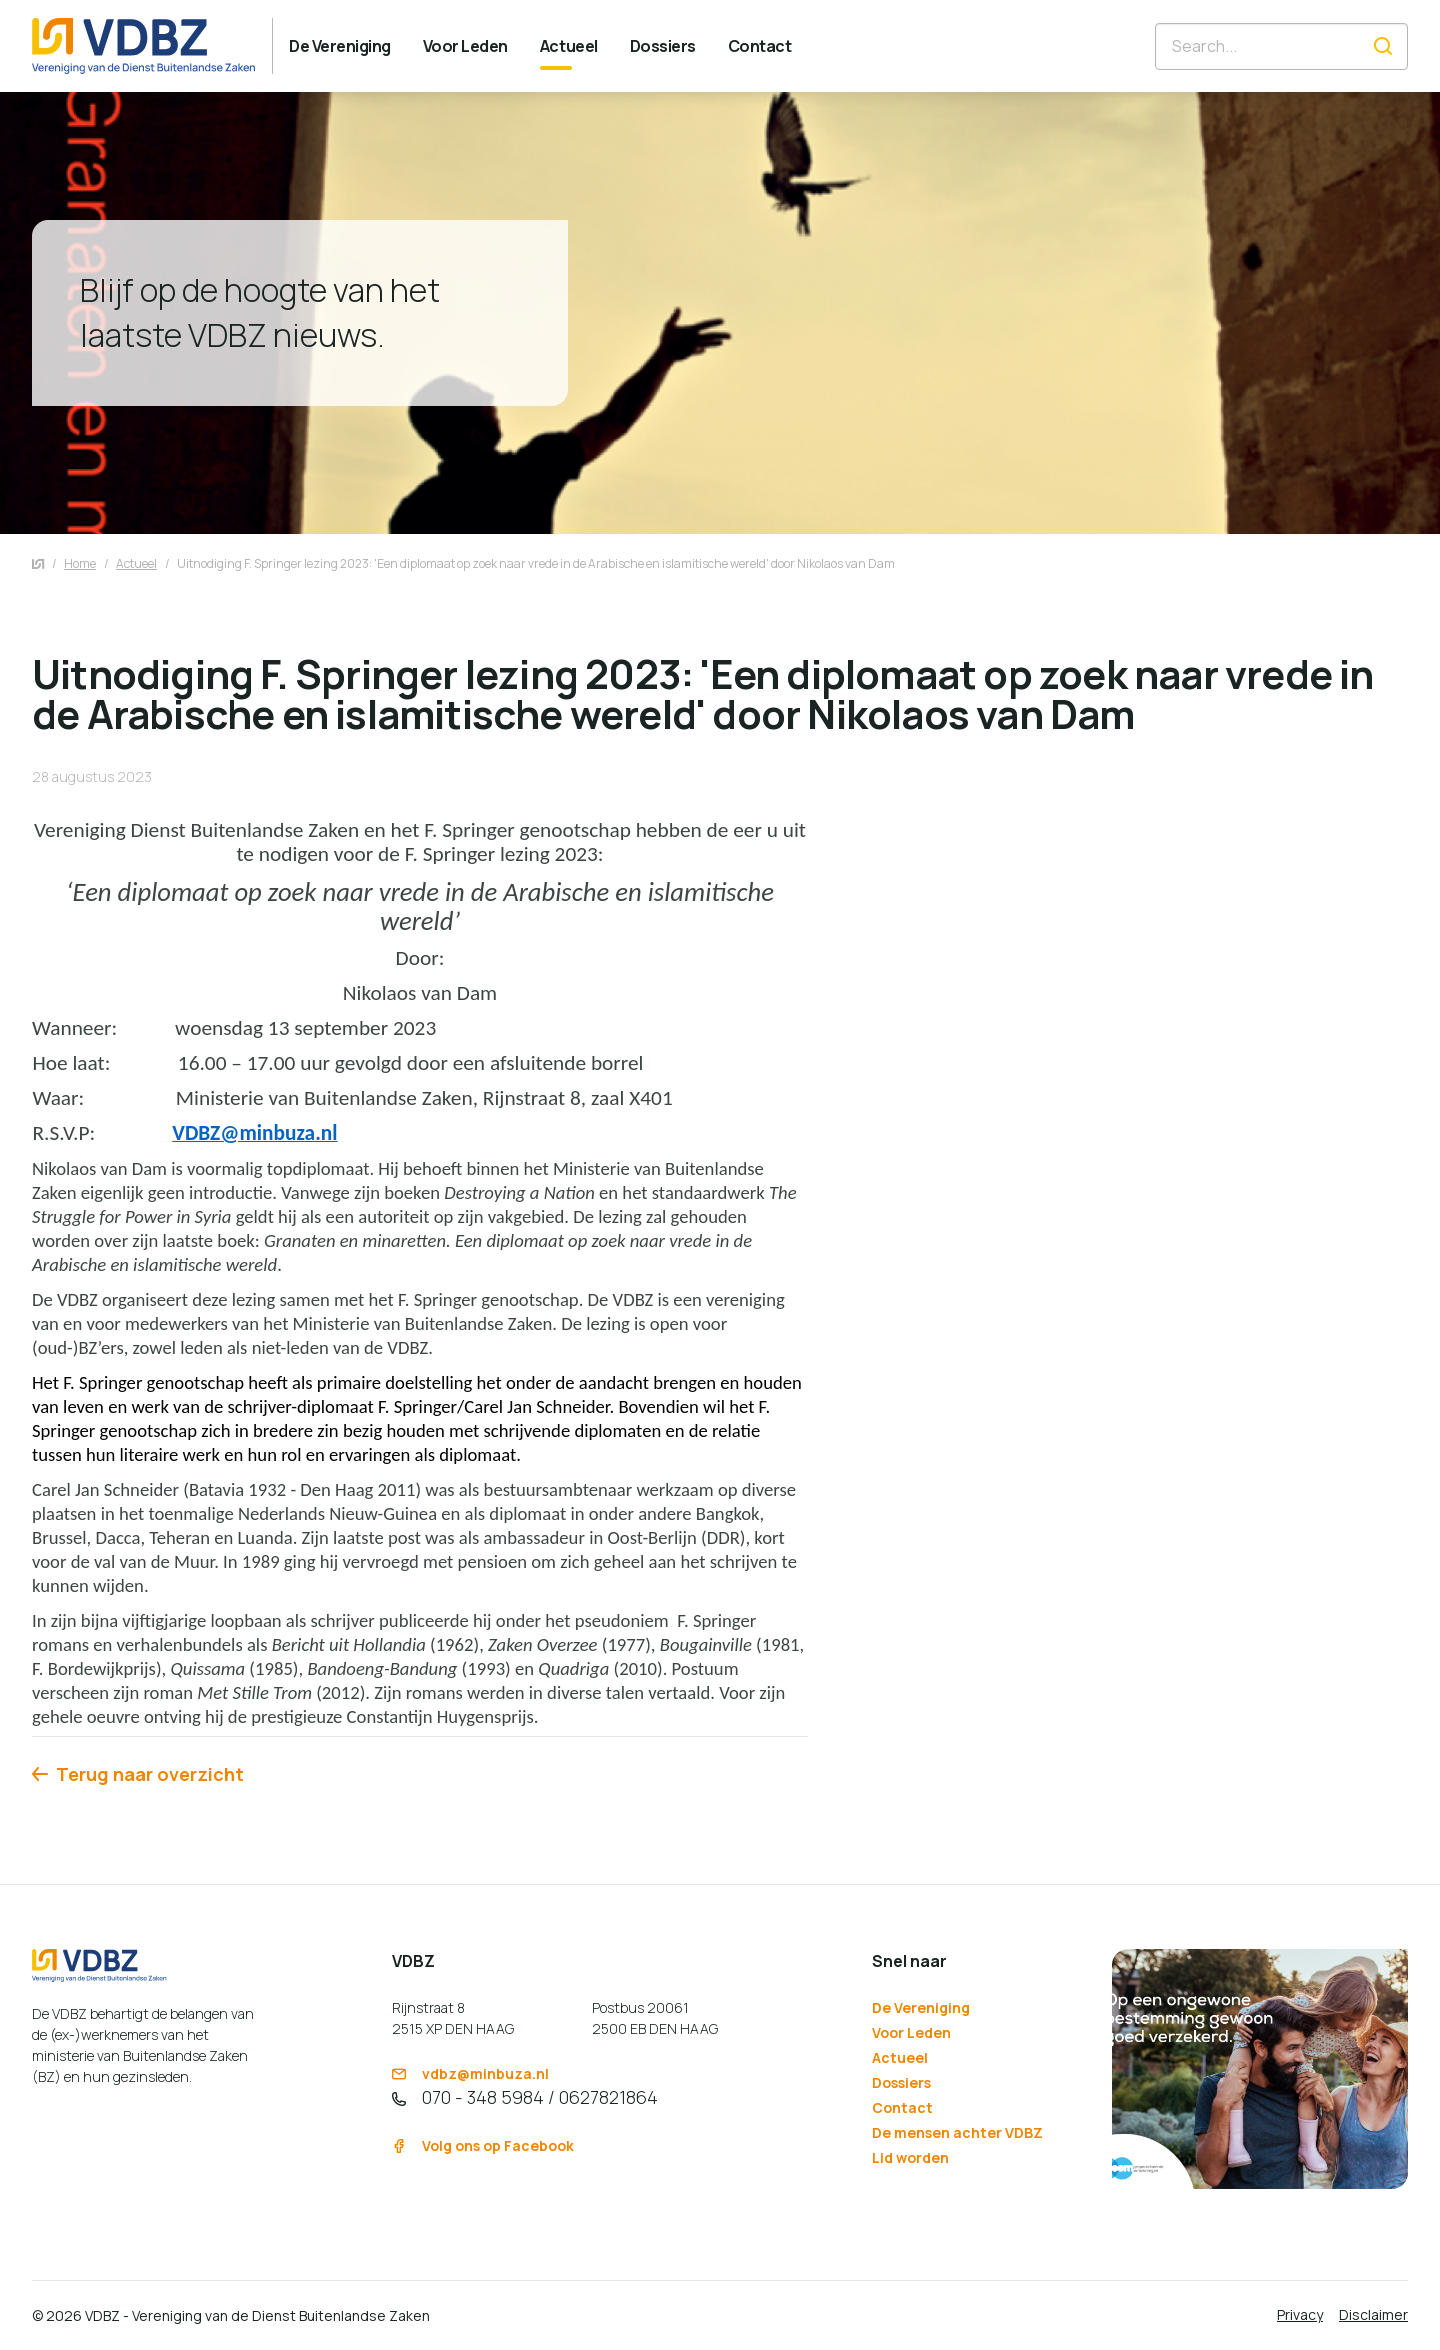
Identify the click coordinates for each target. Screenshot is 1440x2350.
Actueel (136, 563)
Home (80, 563)
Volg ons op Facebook (483, 2145)
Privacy (1300, 2314)
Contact (902, 2107)
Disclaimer (1373, 2314)
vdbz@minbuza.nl (470, 2073)
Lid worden (910, 2157)
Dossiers (901, 2082)
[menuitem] (340, 46)
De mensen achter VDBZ (957, 2132)
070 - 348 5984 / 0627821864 (525, 2097)
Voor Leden (911, 2032)
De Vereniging (921, 2007)
